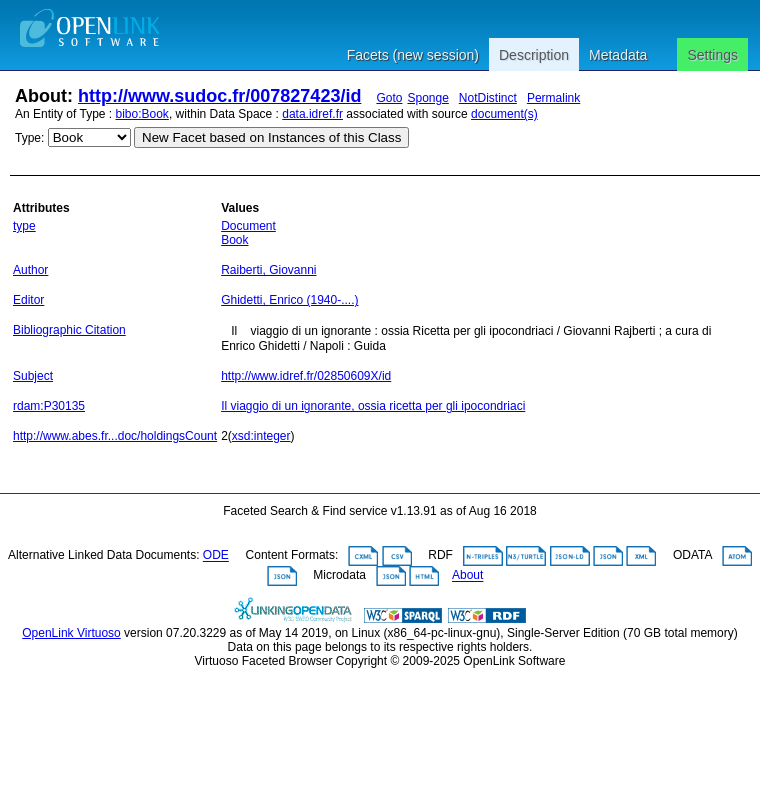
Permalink (553, 98)
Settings (712, 55)
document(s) (504, 114)
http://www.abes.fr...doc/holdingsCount (115, 436)
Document (248, 226)
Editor (28, 300)
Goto (389, 98)
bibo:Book (142, 114)
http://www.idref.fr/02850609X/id (306, 376)
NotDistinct (488, 98)
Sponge (427, 98)
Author (30, 270)
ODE (216, 556)
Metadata (618, 55)
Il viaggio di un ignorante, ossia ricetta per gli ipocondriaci (373, 406)
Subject (33, 376)
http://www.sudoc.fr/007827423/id (219, 96)
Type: (29, 138)
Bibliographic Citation (69, 330)
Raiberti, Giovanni (268, 270)
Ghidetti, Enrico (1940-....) (289, 300)
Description (534, 55)
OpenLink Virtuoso (71, 633)
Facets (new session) (413, 55)
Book (234, 240)
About (467, 576)
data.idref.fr (312, 114)
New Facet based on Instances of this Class (271, 137)
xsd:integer (261, 436)
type (24, 226)
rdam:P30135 (49, 406)
